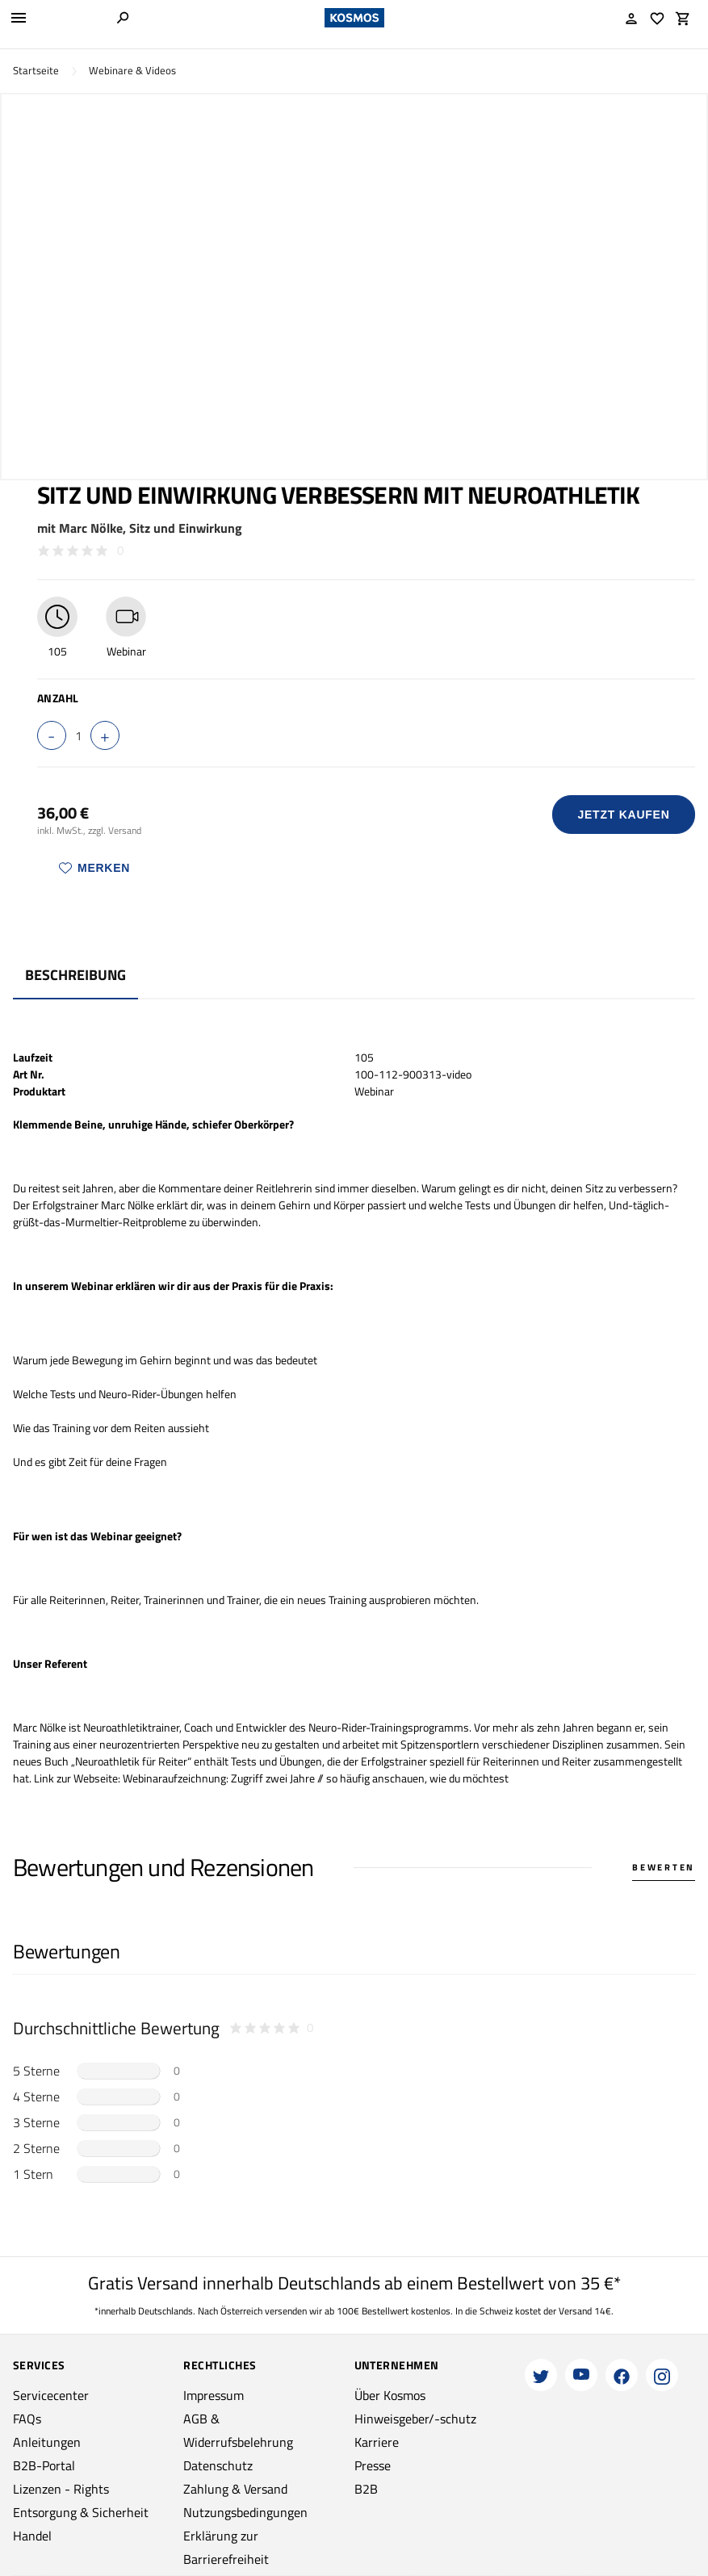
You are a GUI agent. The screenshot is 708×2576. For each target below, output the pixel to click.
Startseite (36, 70)
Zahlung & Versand (235, 2489)
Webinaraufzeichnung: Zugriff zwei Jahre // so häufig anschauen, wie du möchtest (316, 1778)
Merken (94, 867)
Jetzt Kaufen (624, 814)
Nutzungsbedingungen (245, 2512)
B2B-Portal (44, 2465)
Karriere (376, 2442)
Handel (32, 2535)
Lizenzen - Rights (61, 2489)
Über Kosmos (389, 2395)
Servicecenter (51, 2395)
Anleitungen (47, 2442)
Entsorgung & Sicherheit (81, 2512)
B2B (366, 2489)
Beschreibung (75, 975)
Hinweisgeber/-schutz (415, 2418)
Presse (372, 2465)
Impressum (213, 2395)
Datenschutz (218, 2465)
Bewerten (663, 1867)
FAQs (27, 2418)
